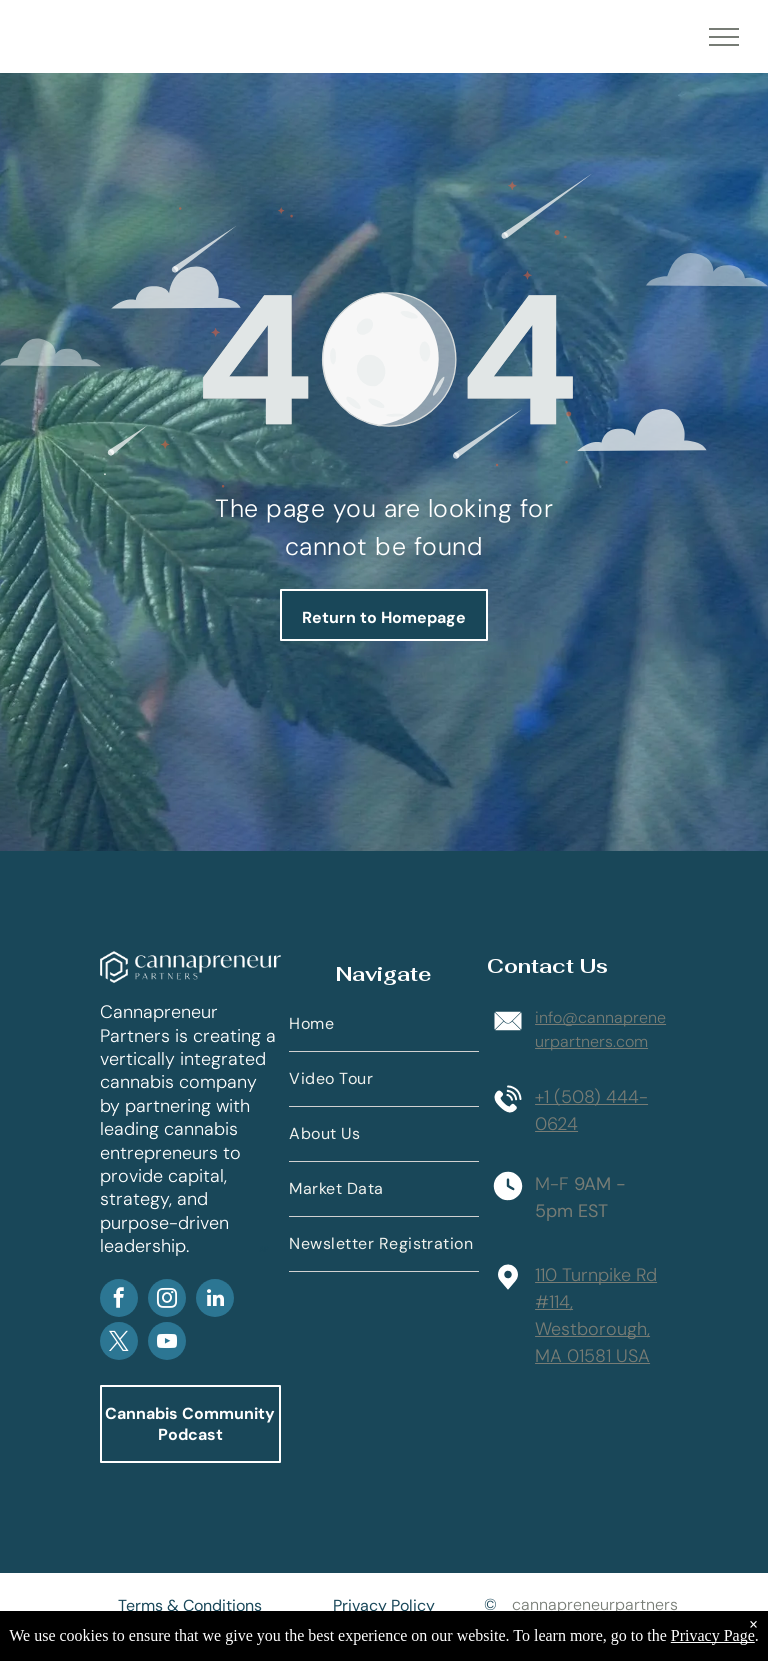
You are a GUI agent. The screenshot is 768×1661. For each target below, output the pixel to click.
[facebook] (119, 1300)
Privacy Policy (384, 1605)
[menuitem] (383, 1024)
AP (264, 1249)
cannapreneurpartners (595, 1604)
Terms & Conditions (190, 1605)
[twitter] (119, 1343)
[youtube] (167, 1343)
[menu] (724, 37)
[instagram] (167, 1300)
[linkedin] (215, 1300)
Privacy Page (713, 1635)
